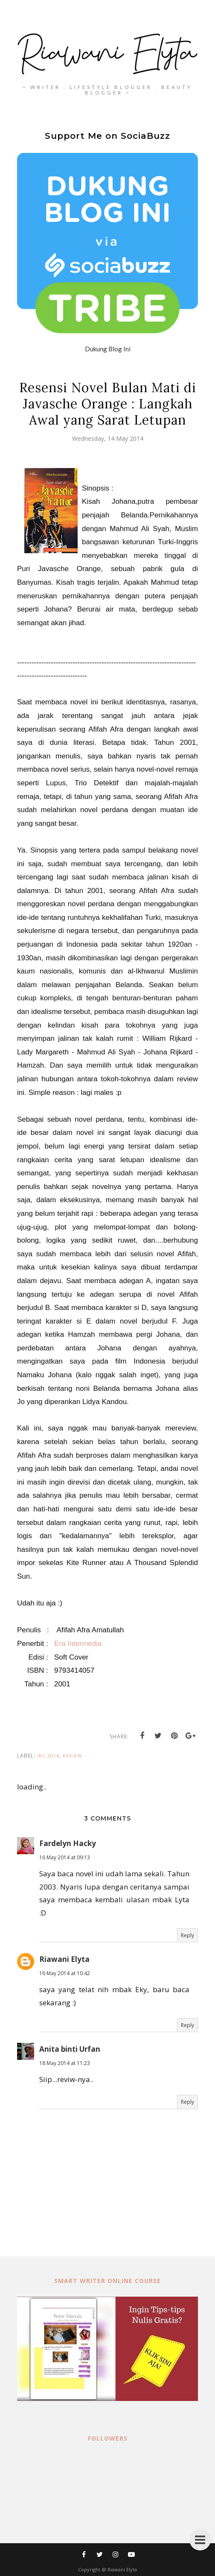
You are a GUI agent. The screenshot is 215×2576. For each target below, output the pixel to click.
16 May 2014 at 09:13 (64, 1857)
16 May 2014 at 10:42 (64, 1973)
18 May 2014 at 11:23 (64, 2063)
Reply (187, 1935)
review (72, 1755)
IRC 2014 (48, 1755)
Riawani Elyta (64, 1959)
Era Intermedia (78, 1644)
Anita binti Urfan (69, 2049)
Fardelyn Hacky (67, 1843)
